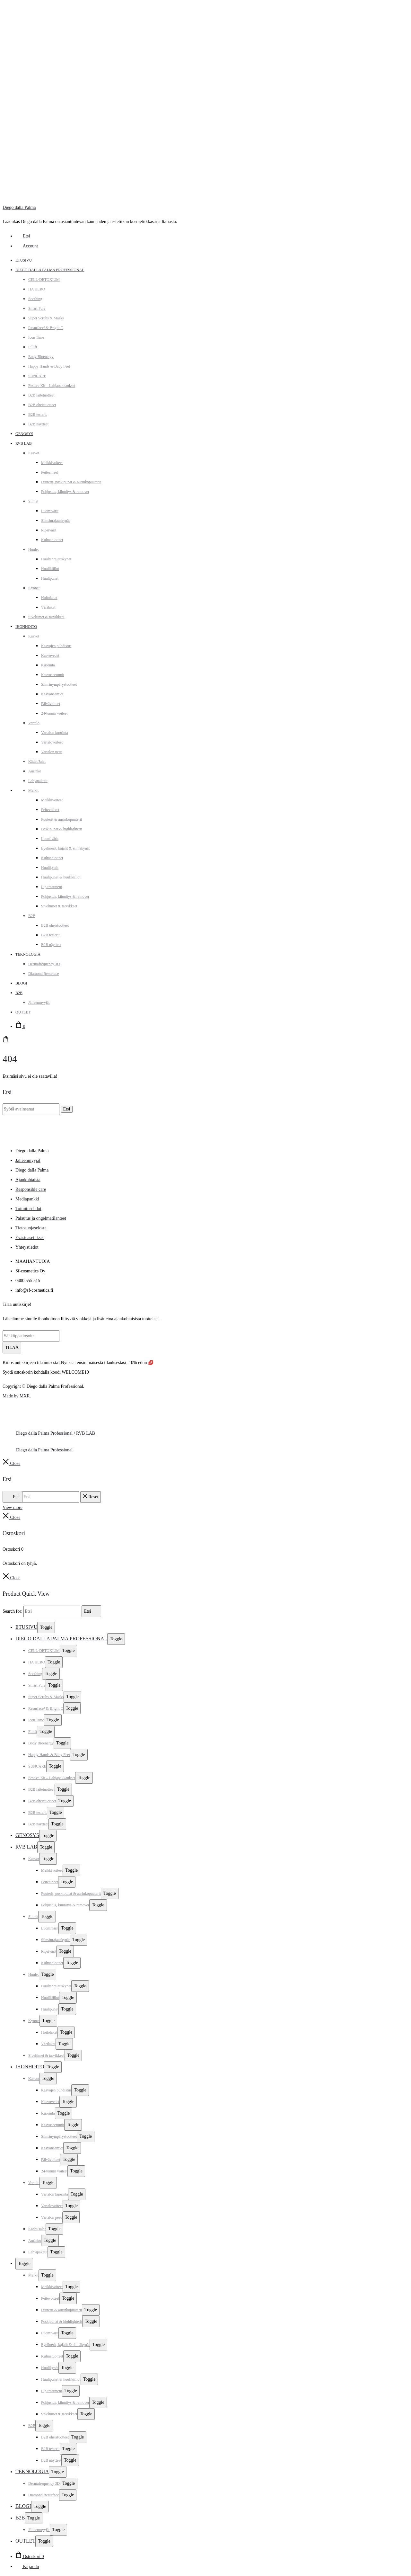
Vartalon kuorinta (54, 732)
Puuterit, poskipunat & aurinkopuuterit (71, 482)
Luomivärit (49, 511)
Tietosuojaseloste (31, 1228)
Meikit (33, 790)
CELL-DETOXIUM (44, 279)
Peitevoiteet (50, 809)
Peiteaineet (49, 472)
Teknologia (27, 954)
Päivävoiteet (50, 703)
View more (12, 1507)
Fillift (32, 347)
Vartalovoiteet (52, 742)
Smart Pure (37, 308)
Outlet (23, 1012)
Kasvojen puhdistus (56, 646)
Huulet (33, 549)
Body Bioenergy (41, 356)
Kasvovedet (50, 655)
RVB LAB (23, 443)
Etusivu (23, 260)
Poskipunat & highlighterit (61, 829)
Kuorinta (48, 665)
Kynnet (33, 588)
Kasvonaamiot (52, 694)
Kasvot (33, 453)
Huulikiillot (50, 568)
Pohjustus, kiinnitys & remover (65, 491)
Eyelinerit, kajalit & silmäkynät (65, 848)
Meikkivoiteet (52, 462)
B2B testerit (37, 414)
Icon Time (36, 337)
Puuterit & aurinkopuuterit (61, 819)
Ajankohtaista (27, 1179)
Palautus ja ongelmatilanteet (40, 1218)
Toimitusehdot (28, 1208)
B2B (31, 916)
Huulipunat (49, 578)
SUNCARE (37, 376)
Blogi (21, 983)
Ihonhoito (26, 626)
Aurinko (34, 771)
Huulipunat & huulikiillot (61, 877)
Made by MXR (16, 1396)
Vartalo (33, 723)
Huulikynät (49, 867)
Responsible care (30, 1189)
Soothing (35, 299)
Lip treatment (51, 887)
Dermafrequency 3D (44, 964)
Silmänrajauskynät (55, 520)
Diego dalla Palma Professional (49, 270)
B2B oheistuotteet (42, 405)
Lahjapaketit (38, 781)
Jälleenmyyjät (39, 1002)
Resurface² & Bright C (45, 327)
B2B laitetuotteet (41, 395)
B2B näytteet (38, 424)
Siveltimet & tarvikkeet (46, 617)
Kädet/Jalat (37, 761)
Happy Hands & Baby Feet (49, 366)
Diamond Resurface (43, 973)
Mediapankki (27, 1199)
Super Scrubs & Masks (46, 318)
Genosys (24, 434)
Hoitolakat (49, 597)
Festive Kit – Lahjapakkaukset (51, 385)
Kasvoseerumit (52, 675)
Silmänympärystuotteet (59, 684)
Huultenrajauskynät (56, 559)
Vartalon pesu (51, 752)
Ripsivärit (48, 530)
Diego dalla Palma (19, 207)
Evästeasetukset (29, 1237)
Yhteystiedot (27, 1247)
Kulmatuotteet (52, 540)
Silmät (33, 501)
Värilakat (48, 607)
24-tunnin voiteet (54, 713)
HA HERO (36, 289)
